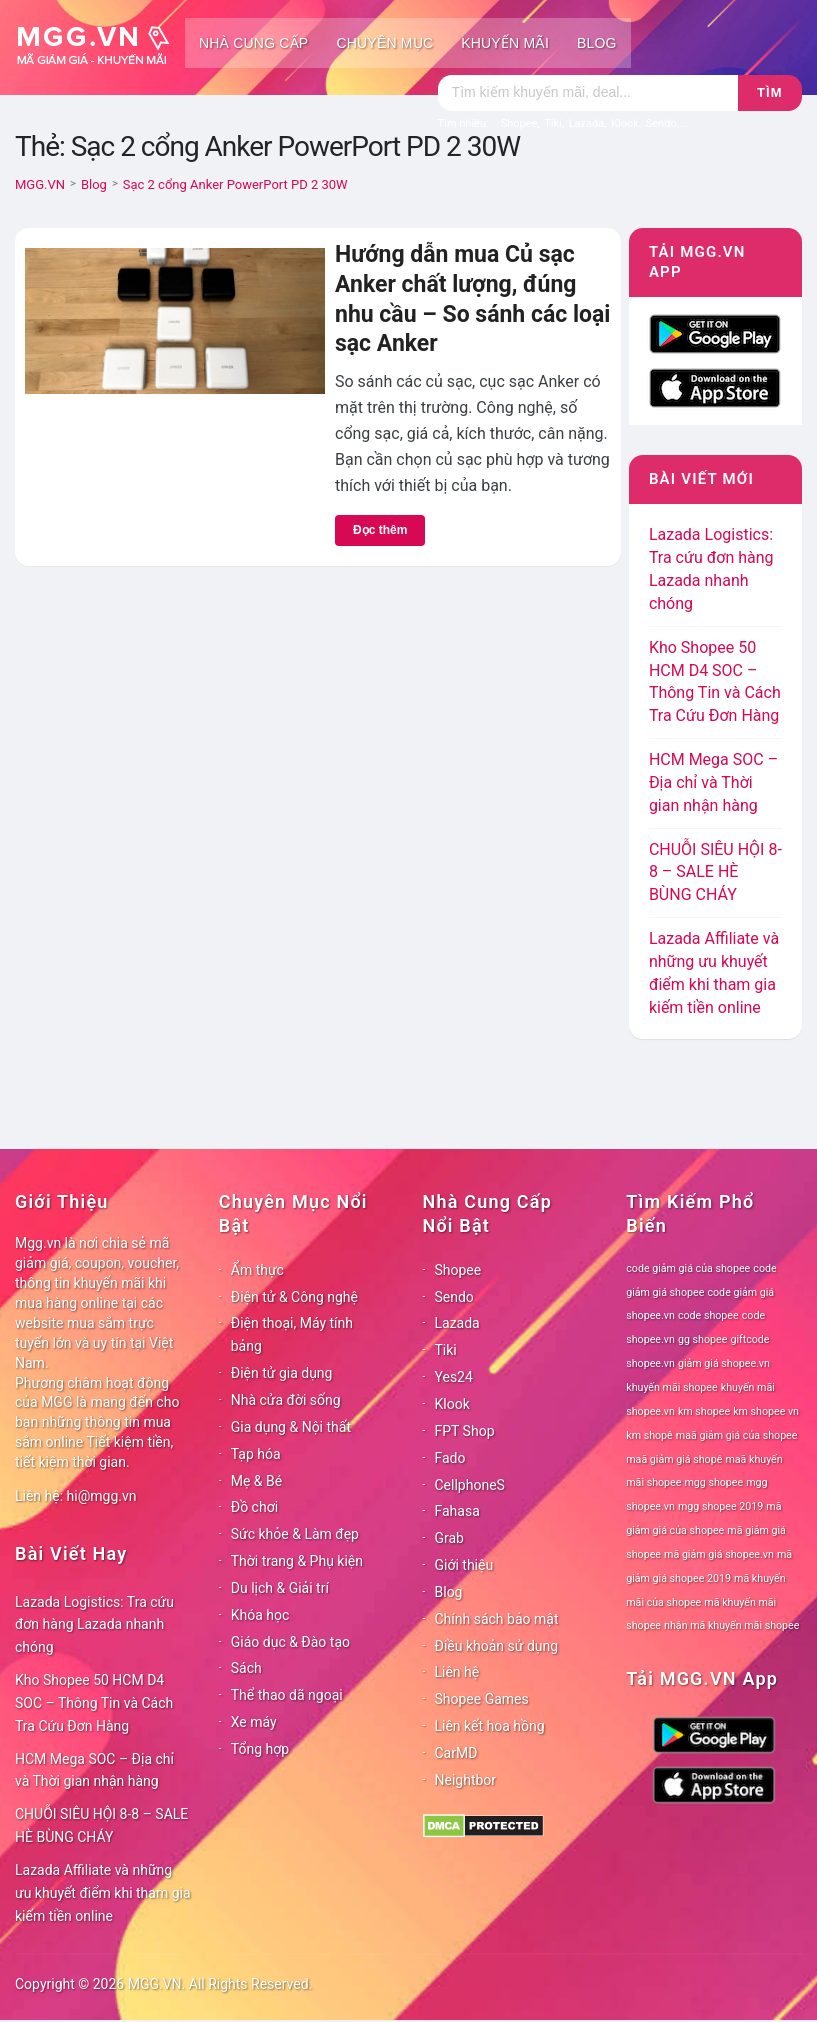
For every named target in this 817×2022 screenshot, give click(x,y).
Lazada (457, 1323)
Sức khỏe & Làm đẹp (295, 1534)
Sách (246, 1668)
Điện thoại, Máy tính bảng (292, 1334)
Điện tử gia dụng (282, 1373)
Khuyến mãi (505, 43)
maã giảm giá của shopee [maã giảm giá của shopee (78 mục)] (737, 1435)
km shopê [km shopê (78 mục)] (649, 1435)
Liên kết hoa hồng (490, 1726)
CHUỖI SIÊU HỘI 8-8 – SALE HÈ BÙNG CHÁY (715, 872)
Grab (449, 1538)
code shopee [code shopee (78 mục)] (708, 1315)
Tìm (769, 92)
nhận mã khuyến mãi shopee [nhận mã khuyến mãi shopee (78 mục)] (731, 1625)
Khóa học (260, 1615)
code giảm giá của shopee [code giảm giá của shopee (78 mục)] (688, 1268)
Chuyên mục (384, 43)
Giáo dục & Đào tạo (290, 1642)
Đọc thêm (380, 530)
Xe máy (254, 1722)
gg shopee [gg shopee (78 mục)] (702, 1339)
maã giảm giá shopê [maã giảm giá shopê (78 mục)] (674, 1459)
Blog (597, 43)
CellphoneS (470, 1485)
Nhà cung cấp (253, 43)
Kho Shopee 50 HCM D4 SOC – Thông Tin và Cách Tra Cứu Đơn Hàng (94, 1703)
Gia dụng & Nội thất (291, 1427)
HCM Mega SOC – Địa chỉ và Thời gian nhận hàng (713, 782)
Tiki (446, 1350)
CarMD (456, 1753)
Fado (450, 1458)
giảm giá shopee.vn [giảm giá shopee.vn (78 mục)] (724, 1363)
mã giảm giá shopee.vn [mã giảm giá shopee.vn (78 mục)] (719, 1554)
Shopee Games (482, 1699)
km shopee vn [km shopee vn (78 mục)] (766, 1411)
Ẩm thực (257, 1270)
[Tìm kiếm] (588, 93)
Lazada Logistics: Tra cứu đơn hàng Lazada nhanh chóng (94, 1625)
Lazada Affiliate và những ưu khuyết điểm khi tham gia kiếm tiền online (103, 1893)
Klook (452, 1404)
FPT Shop (465, 1431)
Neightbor (466, 1780)
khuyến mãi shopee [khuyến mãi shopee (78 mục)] (671, 1387)
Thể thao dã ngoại (287, 1695)
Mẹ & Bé (256, 1481)
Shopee (458, 1270)
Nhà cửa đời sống (286, 1400)
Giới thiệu (464, 1565)
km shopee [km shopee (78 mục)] (704, 1411)
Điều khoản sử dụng (497, 1646)
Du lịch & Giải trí (280, 1588)
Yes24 (454, 1377)
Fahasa (457, 1511)
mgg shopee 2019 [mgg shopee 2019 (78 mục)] (720, 1506)
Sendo (454, 1297)
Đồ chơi (254, 1507)
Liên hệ (457, 1672)
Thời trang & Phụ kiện (297, 1561)
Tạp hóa (256, 1454)
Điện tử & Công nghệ (294, 1297)
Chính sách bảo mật (497, 1619)
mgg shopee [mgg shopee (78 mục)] (713, 1482)
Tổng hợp (260, 1749)
